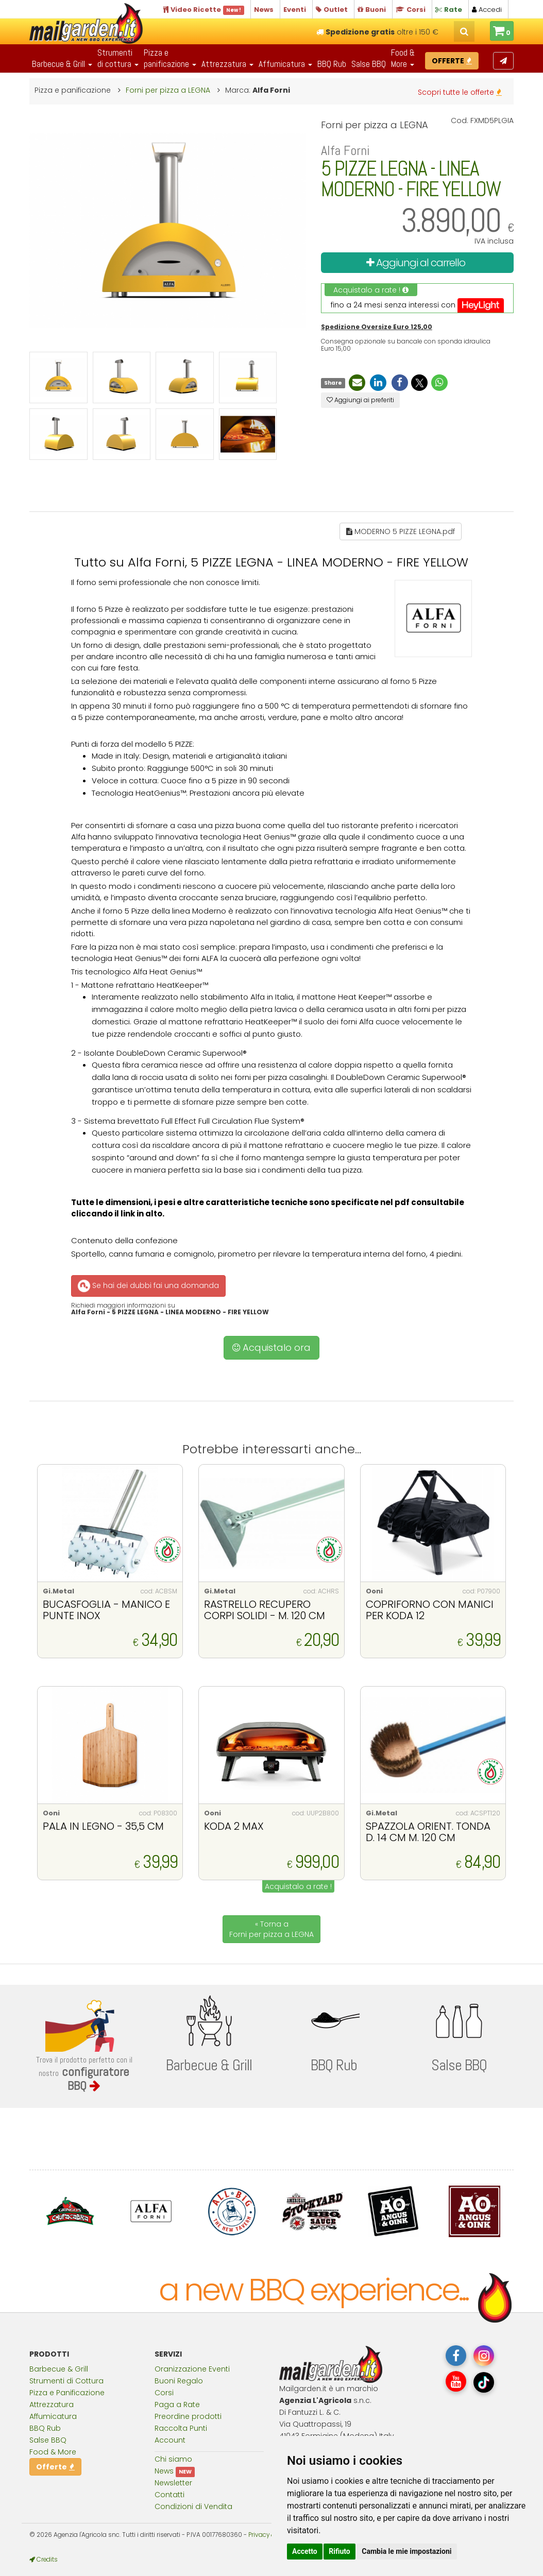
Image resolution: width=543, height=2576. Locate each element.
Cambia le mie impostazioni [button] (406, 2551)
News (164, 2471)
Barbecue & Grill (58, 2369)
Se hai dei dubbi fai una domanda (147, 1286)
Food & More (52, 2452)
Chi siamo (173, 2459)
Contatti (169, 2494)
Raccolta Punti (181, 2428)
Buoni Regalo (179, 2381)
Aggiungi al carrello (415, 262)
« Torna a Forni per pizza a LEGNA (271, 1929)
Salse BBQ (368, 64)
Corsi (164, 2393)
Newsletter (173, 2483)
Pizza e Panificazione (67, 2393)
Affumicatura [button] (285, 64)
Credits (43, 2559)
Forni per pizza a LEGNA (168, 90)
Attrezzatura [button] (227, 64)
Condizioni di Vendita (193, 2506)
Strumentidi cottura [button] (118, 58)
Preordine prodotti (188, 2416)
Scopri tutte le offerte (460, 92)
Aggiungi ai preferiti (360, 400)
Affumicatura (53, 2416)
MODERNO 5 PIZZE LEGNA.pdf (400, 531)
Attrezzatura (51, 2404)
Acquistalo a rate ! (371, 290)
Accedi (487, 9)
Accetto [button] (304, 2551)
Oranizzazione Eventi (192, 2369)
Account (170, 2440)
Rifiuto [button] (339, 2551)
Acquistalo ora (271, 1347)
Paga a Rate (177, 2404)
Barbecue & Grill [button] (62, 64)
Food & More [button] (403, 58)
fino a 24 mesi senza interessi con (417, 305)
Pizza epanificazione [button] (170, 58)
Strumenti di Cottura (66, 2381)
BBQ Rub (331, 64)
